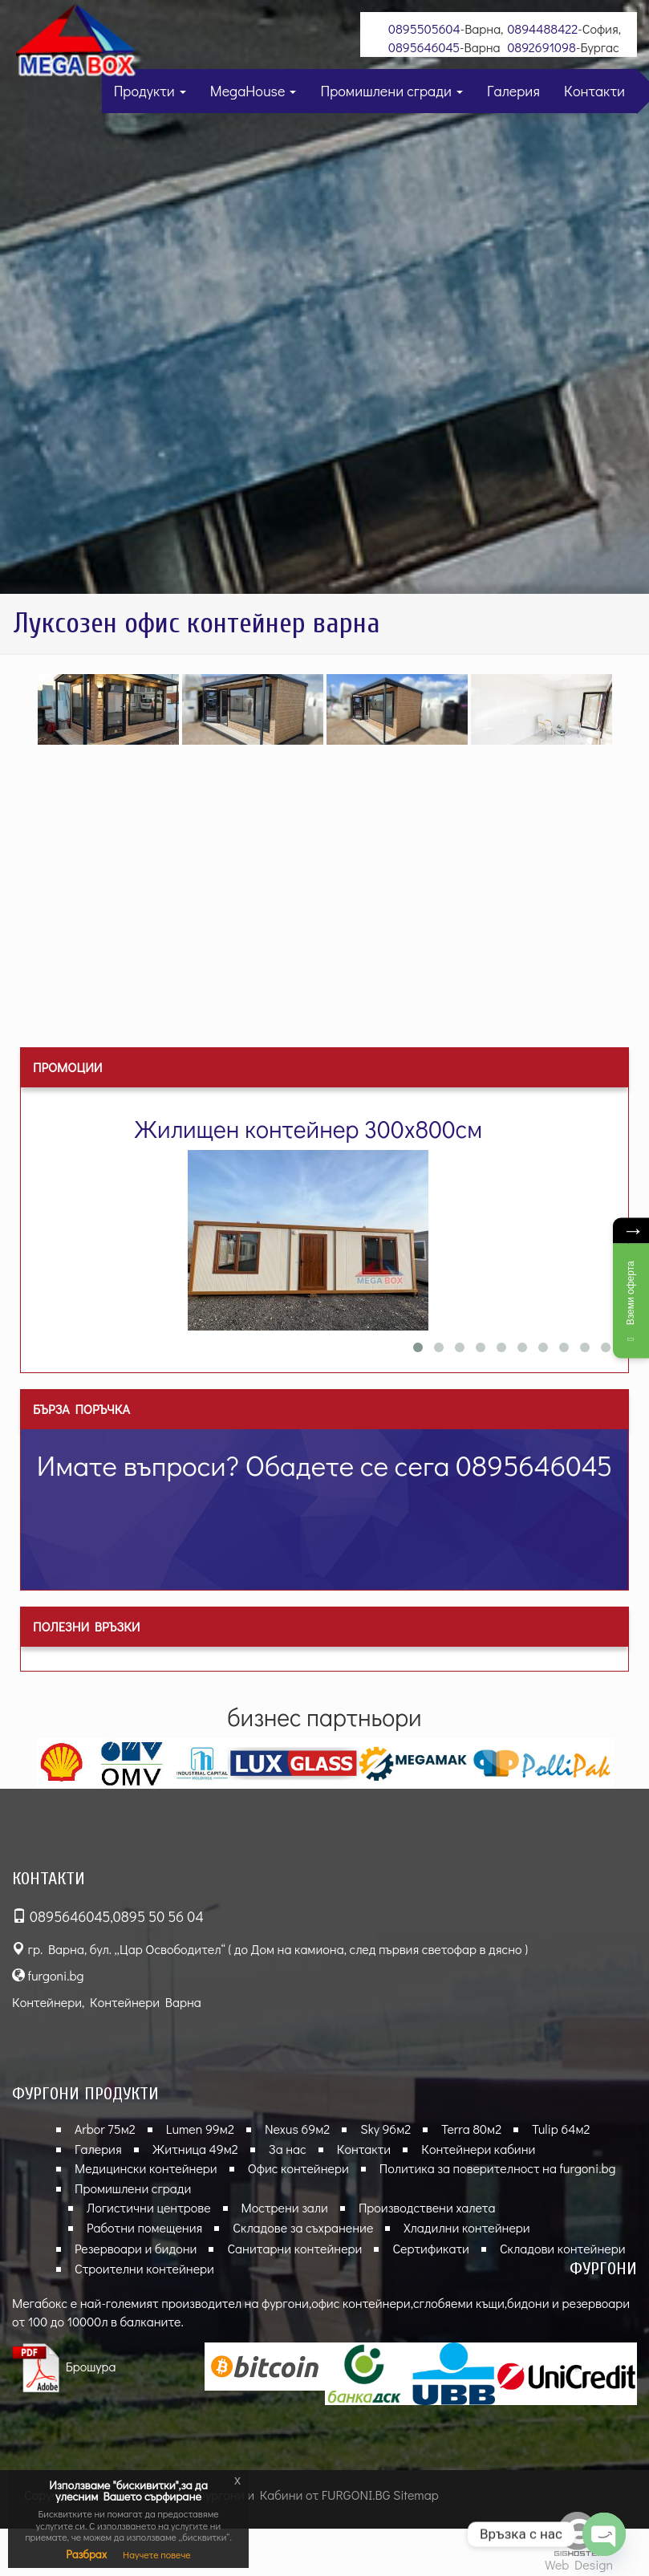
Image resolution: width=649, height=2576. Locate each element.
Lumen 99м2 (200, 2128)
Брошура (64, 2366)
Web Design (579, 2564)
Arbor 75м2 (105, 2128)
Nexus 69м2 (297, 2128)
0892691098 (541, 47)
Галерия (513, 90)
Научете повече (157, 2554)
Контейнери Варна (145, 2001)
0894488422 (542, 28)
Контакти (594, 90)
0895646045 (424, 47)
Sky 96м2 (385, 2128)
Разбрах (86, 2554)
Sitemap (416, 2494)
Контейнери (47, 2001)
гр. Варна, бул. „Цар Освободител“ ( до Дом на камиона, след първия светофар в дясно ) (270, 1948)
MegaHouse (253, 90)
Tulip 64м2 (561, 2128)
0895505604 (424, 28)
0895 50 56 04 (158, 1916)
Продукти (150, 90)
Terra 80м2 (471, 2128)
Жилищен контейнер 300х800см (308, 1128)
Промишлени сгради (391, 90)
